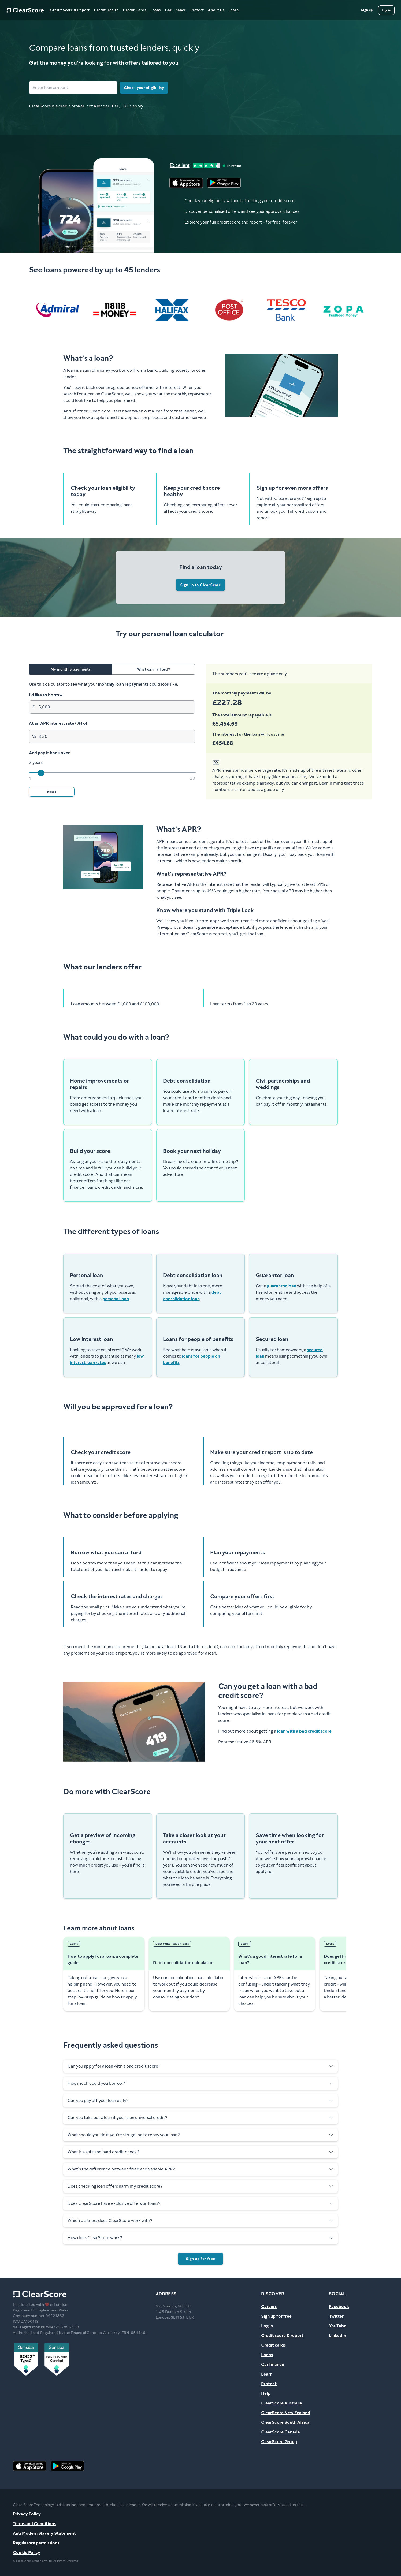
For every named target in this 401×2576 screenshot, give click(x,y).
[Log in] (386, 10)
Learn (233, 10)
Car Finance (175, 10)
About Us (216, 10)
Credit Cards (134, 10)
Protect (197, 10)
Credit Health (106, 10)
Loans (155, 10)
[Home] (25, 10)
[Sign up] (367, 10)
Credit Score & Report (70, 10)
